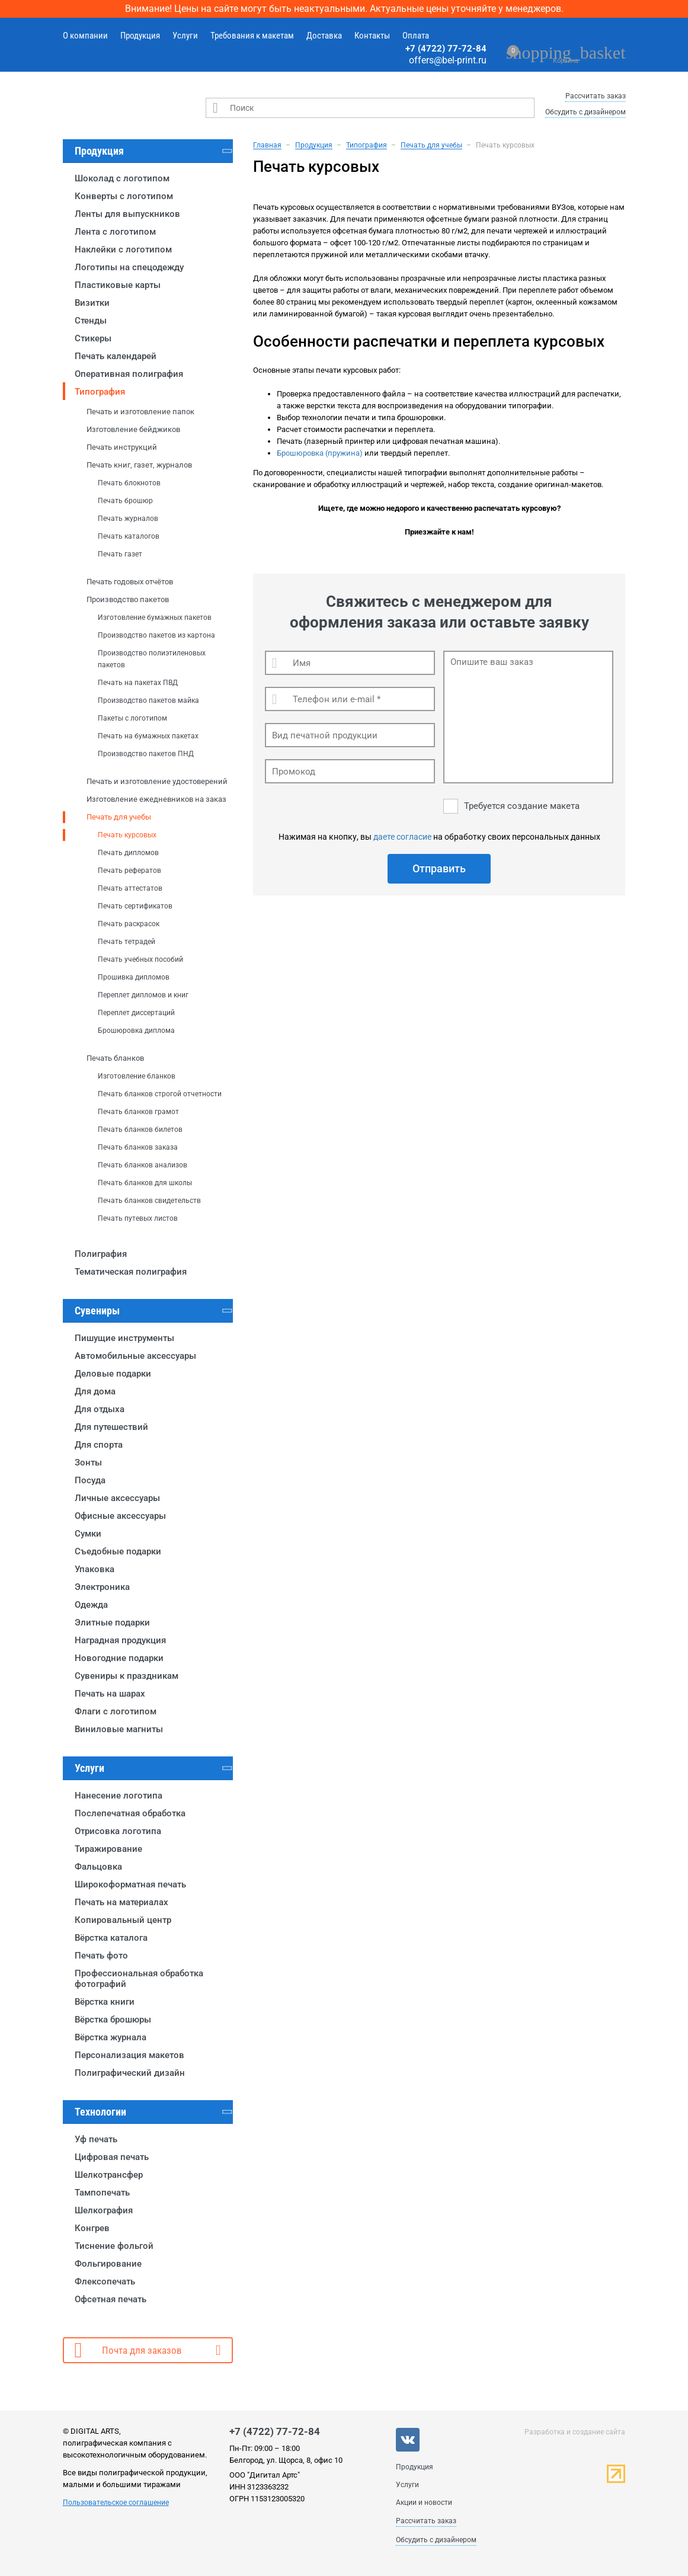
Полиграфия (101, 1254)
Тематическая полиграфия (131, 1271)
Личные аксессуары (117, 1498)
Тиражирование (108, 1849)
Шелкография (104, 2210)
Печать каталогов (128, 536)
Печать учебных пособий (140, 959)
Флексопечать (105, 2281)
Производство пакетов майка (148, 700)
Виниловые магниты (119, 1729)
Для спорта (99, 1444)
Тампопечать (102, 2192)
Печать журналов (128, 518)
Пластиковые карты (118, 285)
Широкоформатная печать (130, 1884)
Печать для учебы (119, 816)
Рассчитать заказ (595, 96)
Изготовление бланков (136, 1076)
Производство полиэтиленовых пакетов (152, 659)
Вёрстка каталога (111, 1937)
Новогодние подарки (119, 1658)
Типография (100, 391)
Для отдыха (99, 1409)
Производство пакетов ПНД (146, 754)
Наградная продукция (120, 1640)
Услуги (185, 35)
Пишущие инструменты (124, 1338)
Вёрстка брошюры (113, 2019)
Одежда (91, 1604)
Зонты (88, 1462)
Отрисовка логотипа (118, 1831)
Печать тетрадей (126, 941)
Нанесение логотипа (118, 1795)
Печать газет (120, 554)
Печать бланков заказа (138, 1147)
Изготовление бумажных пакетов (155, 617)
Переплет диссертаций (136, 1013)
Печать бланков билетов (140, 1129)
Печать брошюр (125, 501)
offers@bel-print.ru (448, 60)
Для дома (95, 1391)
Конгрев (92, 2228)
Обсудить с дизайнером (585, 112)
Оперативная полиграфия (129, 374)
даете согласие (402, 836)
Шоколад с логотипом (122, 178)
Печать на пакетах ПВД (138, 683)
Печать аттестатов (130, 888)
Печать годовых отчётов (130, 581)
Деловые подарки (113, 1373)
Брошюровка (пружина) (320, 453)
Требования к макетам (252, 35)
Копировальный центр (123, 1920)
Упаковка (94, 1569)
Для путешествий (111, 1427)
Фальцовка (98, 1866)
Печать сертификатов (135, 906)
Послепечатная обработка (130, 1813)
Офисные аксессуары (120, 1516)
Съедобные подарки (118, 1551)
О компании (85, 35)
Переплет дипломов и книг (143, 995)
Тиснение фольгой (114, 2246)
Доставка (324, 35)
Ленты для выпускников (127, 214)
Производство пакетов (128, 599)
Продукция (140, 35)
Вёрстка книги (105, 2001)
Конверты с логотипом (124, 196)
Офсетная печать (110, 2299)
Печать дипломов (128, 853)
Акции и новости (424, 2502)
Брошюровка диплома (136, 1030)
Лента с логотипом (115, 231)
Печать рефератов (129, 870)
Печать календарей (115, 356)
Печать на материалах (121, 1902)
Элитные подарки (112, 1622)
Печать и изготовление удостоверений (157, 781)
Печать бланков (115, 1058)
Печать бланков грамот (138, 1112)
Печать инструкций (122, 447)
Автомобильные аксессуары (135, 1356)
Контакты (372, 35)
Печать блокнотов (129, 483)
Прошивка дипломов (133, 977)
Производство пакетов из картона (156, 635)
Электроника (102, 1587)
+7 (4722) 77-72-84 (446, 48)
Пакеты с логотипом (132, 718)
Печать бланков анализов (142, 1165)
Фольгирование (108, 2263)
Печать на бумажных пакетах (148, 736)
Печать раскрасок (128, 924)
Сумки (88, 1533)
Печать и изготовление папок (140, 411)
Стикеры (93, 338)
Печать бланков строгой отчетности (160, 1094)
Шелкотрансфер (109, 2174)
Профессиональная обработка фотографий (139, 1978)
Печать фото (101, 1955)
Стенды (91, 320)
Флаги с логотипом (115, 1711)
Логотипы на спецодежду (129, 267)
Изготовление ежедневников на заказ (156, 799)
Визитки (92, 302)
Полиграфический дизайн (130, 2073)
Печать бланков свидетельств (149, 1200)
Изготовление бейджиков (133, 429)
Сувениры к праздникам (126, 1676)
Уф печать (96, 2139)
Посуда (90, 1480)
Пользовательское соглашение (116, 2502)
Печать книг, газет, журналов (139, 464)
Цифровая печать (112, 2157)
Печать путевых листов (138, 1218)
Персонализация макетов (129, 2055)
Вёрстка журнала (110, 2037)
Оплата (415, 35)
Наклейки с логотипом (123, 249)
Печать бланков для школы (145, 1183)
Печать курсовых (127, 835)
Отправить (439, 868)
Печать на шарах (110, 1693)
